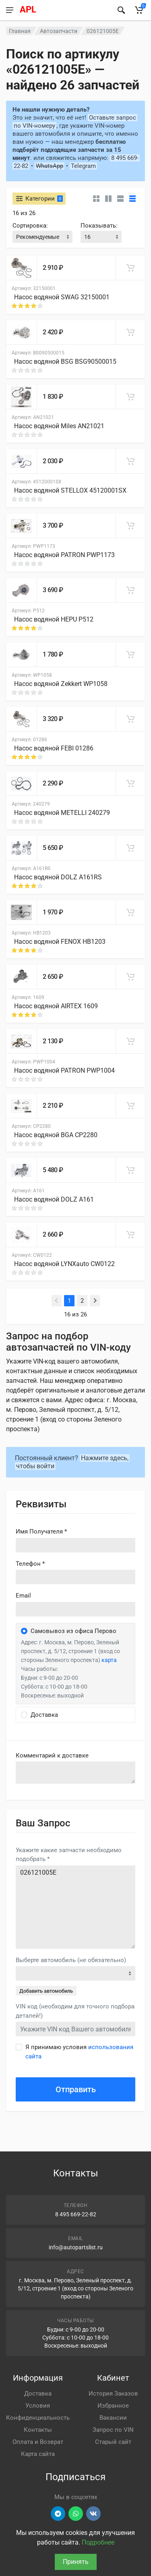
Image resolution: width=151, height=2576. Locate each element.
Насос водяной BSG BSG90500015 (65, 361)
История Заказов (113, 2393)
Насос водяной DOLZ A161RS (58, 877)
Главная (20, 31)
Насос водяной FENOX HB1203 (59, 941)
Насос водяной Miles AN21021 (59, 426)
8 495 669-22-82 (75, 2214)
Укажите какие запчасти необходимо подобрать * (69, 1855)
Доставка (38, 2393)
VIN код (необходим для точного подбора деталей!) (75, 2011)
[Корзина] (139, 10)
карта (109, 1660)
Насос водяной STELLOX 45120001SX (70, 490)
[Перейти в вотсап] (75, 2513)
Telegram (83, 166)
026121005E (75, 1907)
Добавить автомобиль (46, 1991)
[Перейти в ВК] (93, 2513)
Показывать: (99, 225)
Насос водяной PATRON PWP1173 (64, 555)
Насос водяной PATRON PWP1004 (64, 1070)
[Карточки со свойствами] (108, 199)
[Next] (95, 1300)
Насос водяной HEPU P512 (53, 619)
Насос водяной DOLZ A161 (54, 1199)
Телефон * (30, 1563)
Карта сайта (38, 2454)
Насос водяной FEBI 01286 (53, 748)
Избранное (113, 2405)
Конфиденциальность (38, 2417)
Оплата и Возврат (37, 2441)
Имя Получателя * (41, 1531)
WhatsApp (49, 166)
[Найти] (121, 10)
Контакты (38, 2429)
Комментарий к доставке (52, 1755)
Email (23, 1595)
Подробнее (98, 2542)
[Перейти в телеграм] (58, 2513)
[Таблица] (132, 199)
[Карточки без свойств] (96, 199)
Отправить (76, 2089)
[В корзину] (130, 268)
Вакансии (113, 2417)
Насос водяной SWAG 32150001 (62, 297)
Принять (76, 2562)
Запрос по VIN (113, 2429)
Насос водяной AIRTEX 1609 (56, 1006)
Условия (37, 2405)
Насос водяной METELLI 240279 (62, 813)
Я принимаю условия (79, 2051)
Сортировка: (30, 225)
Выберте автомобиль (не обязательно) (71, 1960)
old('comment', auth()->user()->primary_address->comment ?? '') (75, 1773)
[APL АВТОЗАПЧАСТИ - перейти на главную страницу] (64, 10)
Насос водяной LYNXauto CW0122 (64, 1264)
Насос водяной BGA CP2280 (55, 1135)
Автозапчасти (58, 31)
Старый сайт (113, 2441)
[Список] (120, 199)
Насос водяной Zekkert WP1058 (61, 684)
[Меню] (9, 10)
